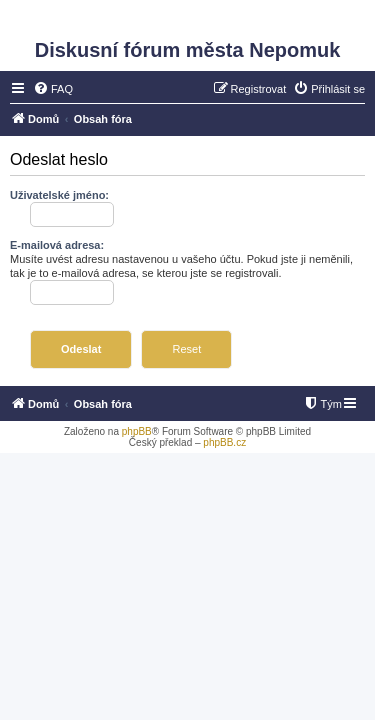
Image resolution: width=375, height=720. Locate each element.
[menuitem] (53, 89)
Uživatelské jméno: (59, 195)
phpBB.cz (224, 442)
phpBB (137, 431)
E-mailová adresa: (57, 245)
